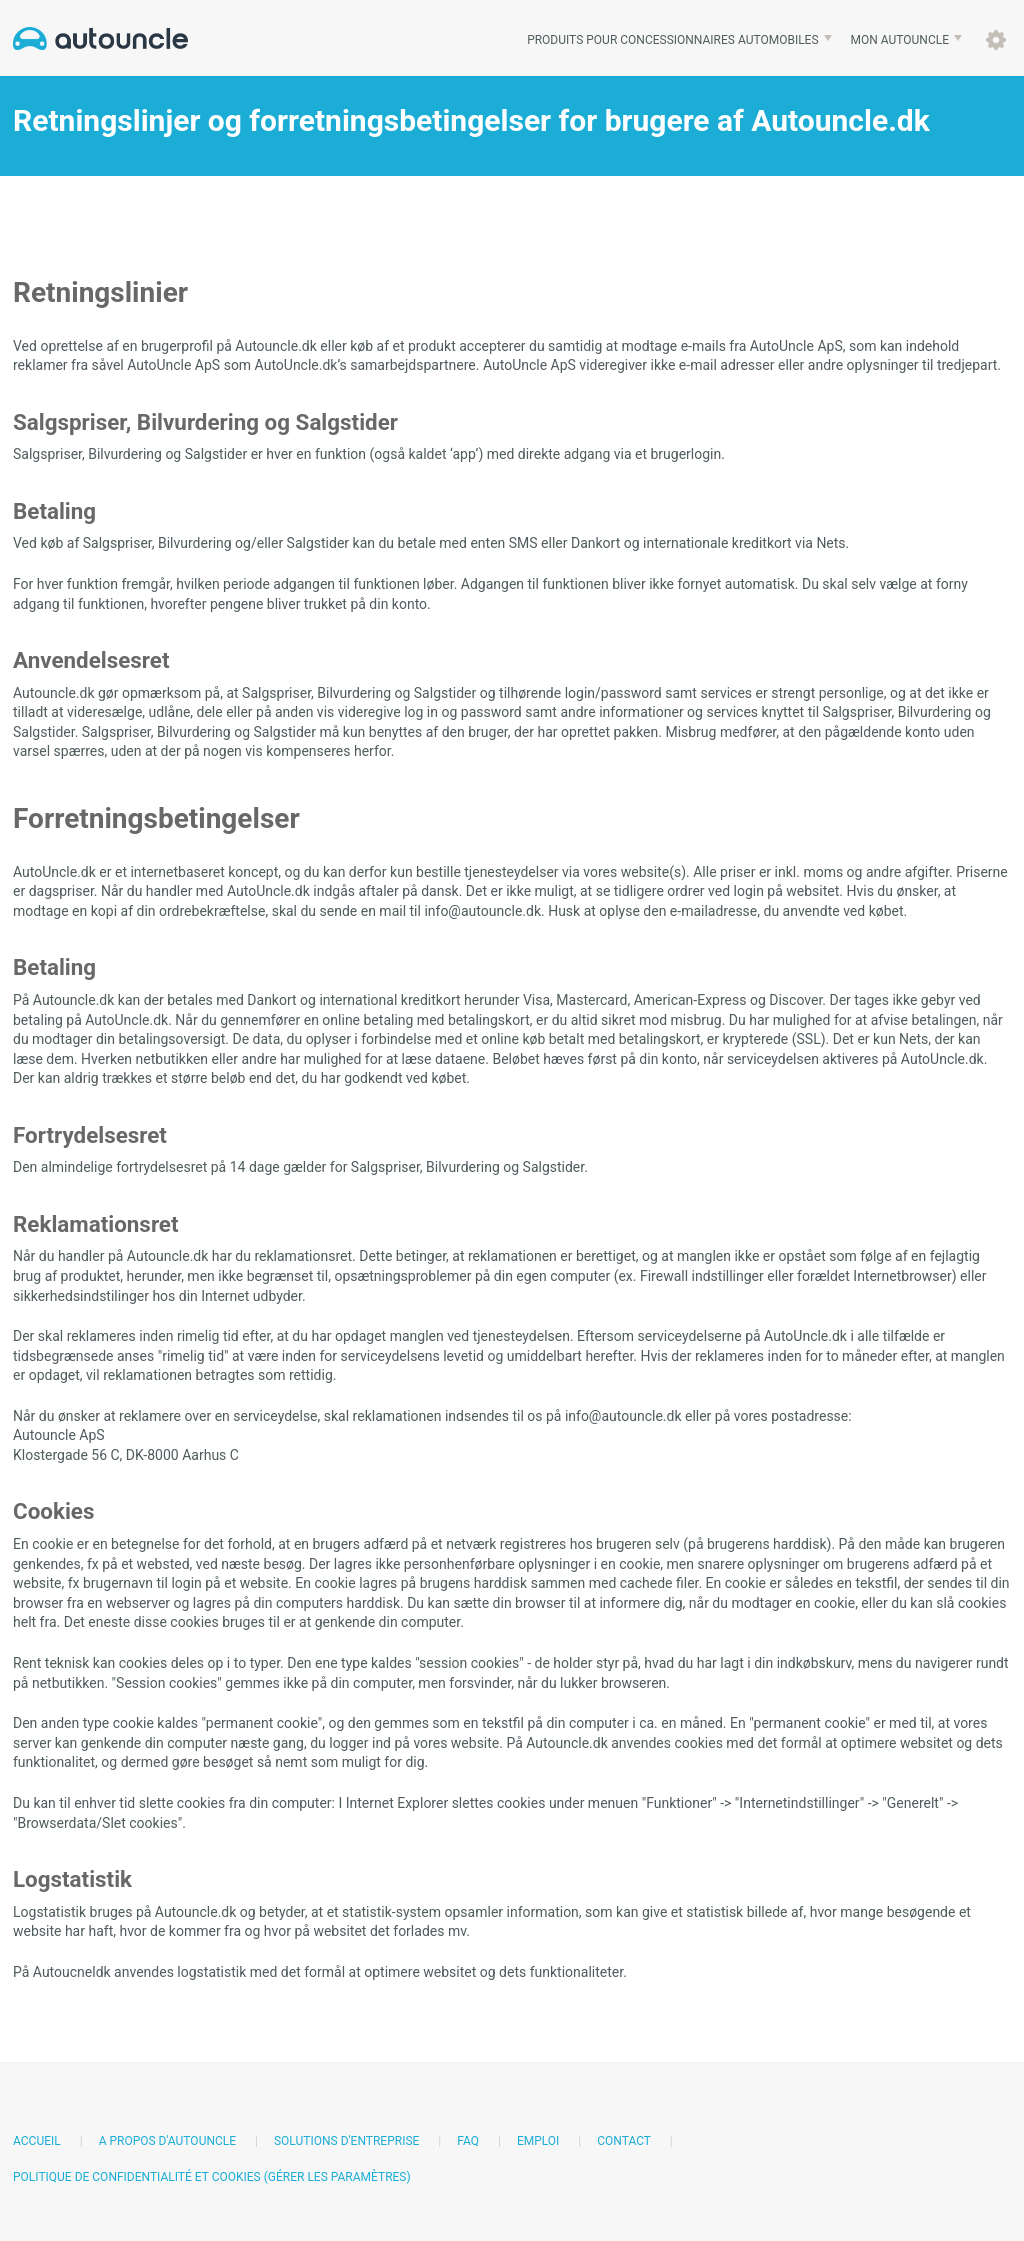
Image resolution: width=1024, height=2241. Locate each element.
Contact (623, 2141)
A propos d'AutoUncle (167, 2141)
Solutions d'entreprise (346, 2141)
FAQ (468, 2141)
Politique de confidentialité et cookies (137, 2177)
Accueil (37, 2141)
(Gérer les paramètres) (337, 2177)
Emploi (538, 2141)
